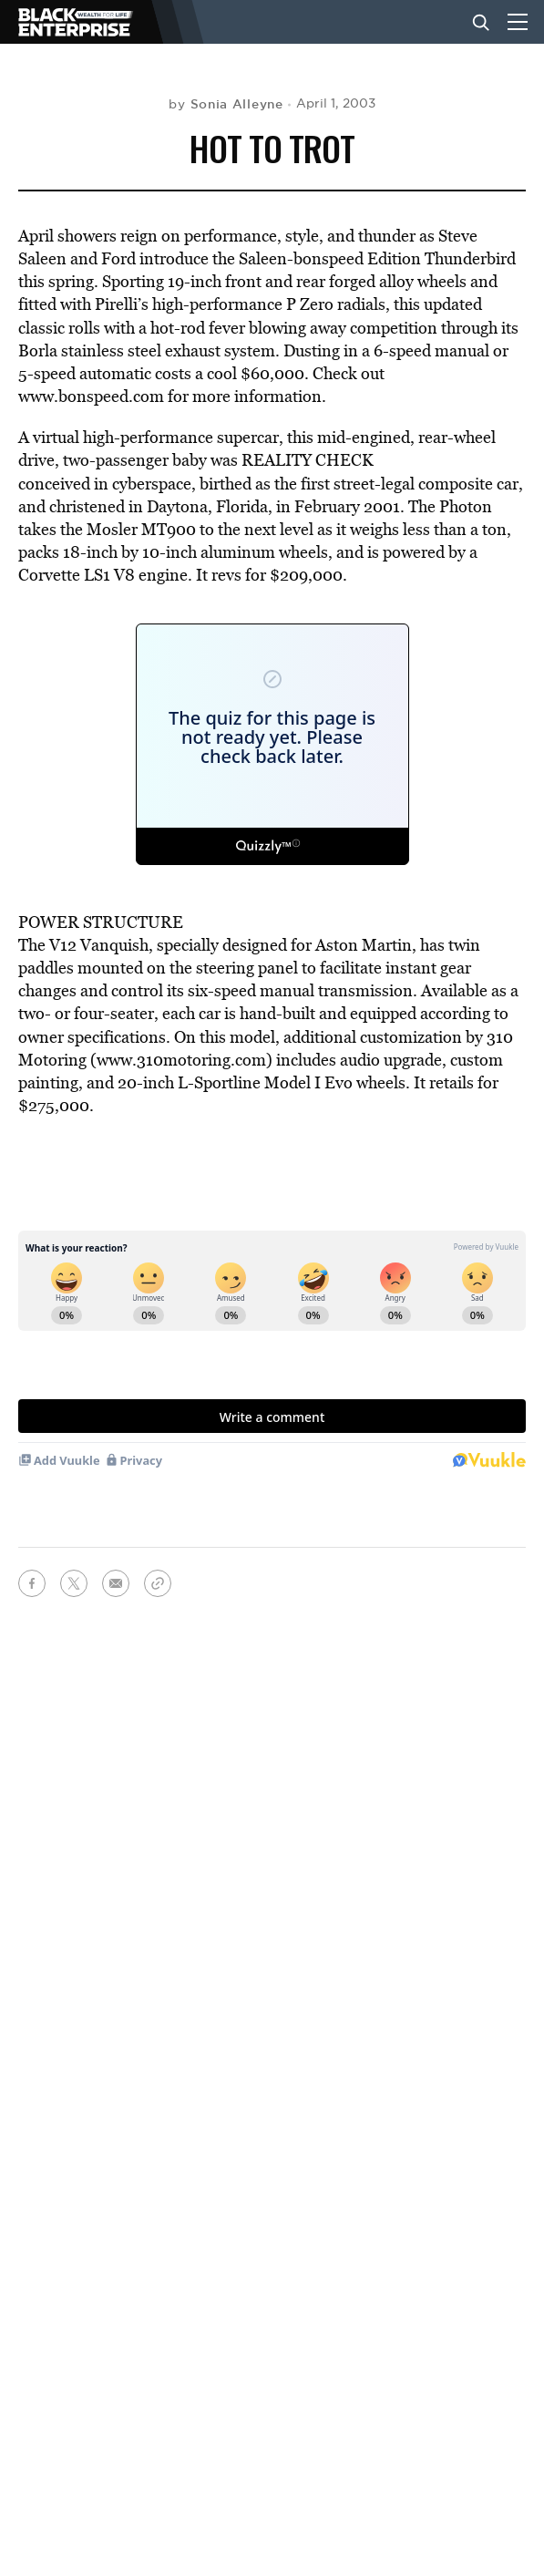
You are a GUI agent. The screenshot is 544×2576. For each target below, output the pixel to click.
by (225, 104)
